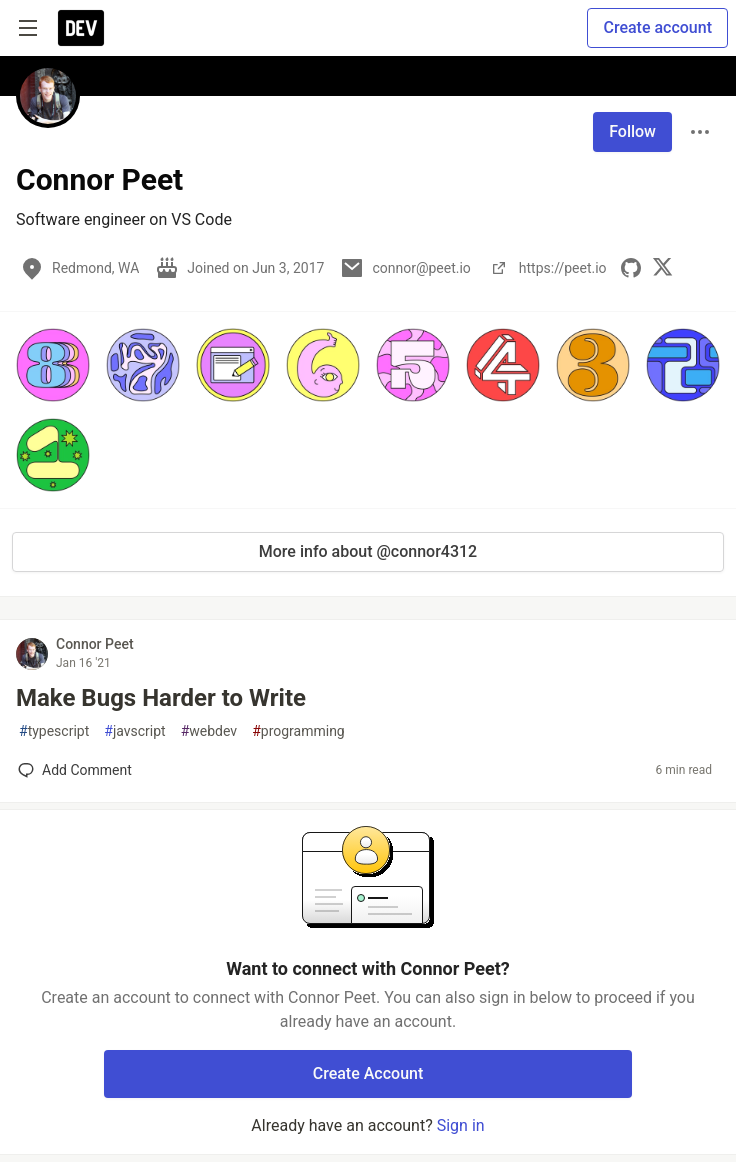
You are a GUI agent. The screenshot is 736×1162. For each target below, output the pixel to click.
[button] (53, 365)
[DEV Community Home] (81, 28)
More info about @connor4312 (368, 551)
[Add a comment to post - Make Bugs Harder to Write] (75, 770)
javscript (134, 731)
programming (298, 731)
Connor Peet (95, 644)
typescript (54, 731)
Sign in (461, 1125)
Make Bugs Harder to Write (161, 698)
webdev (209, 731)
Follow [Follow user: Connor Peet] (632, 131)
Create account (657, 27)
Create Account (368, 1073)
